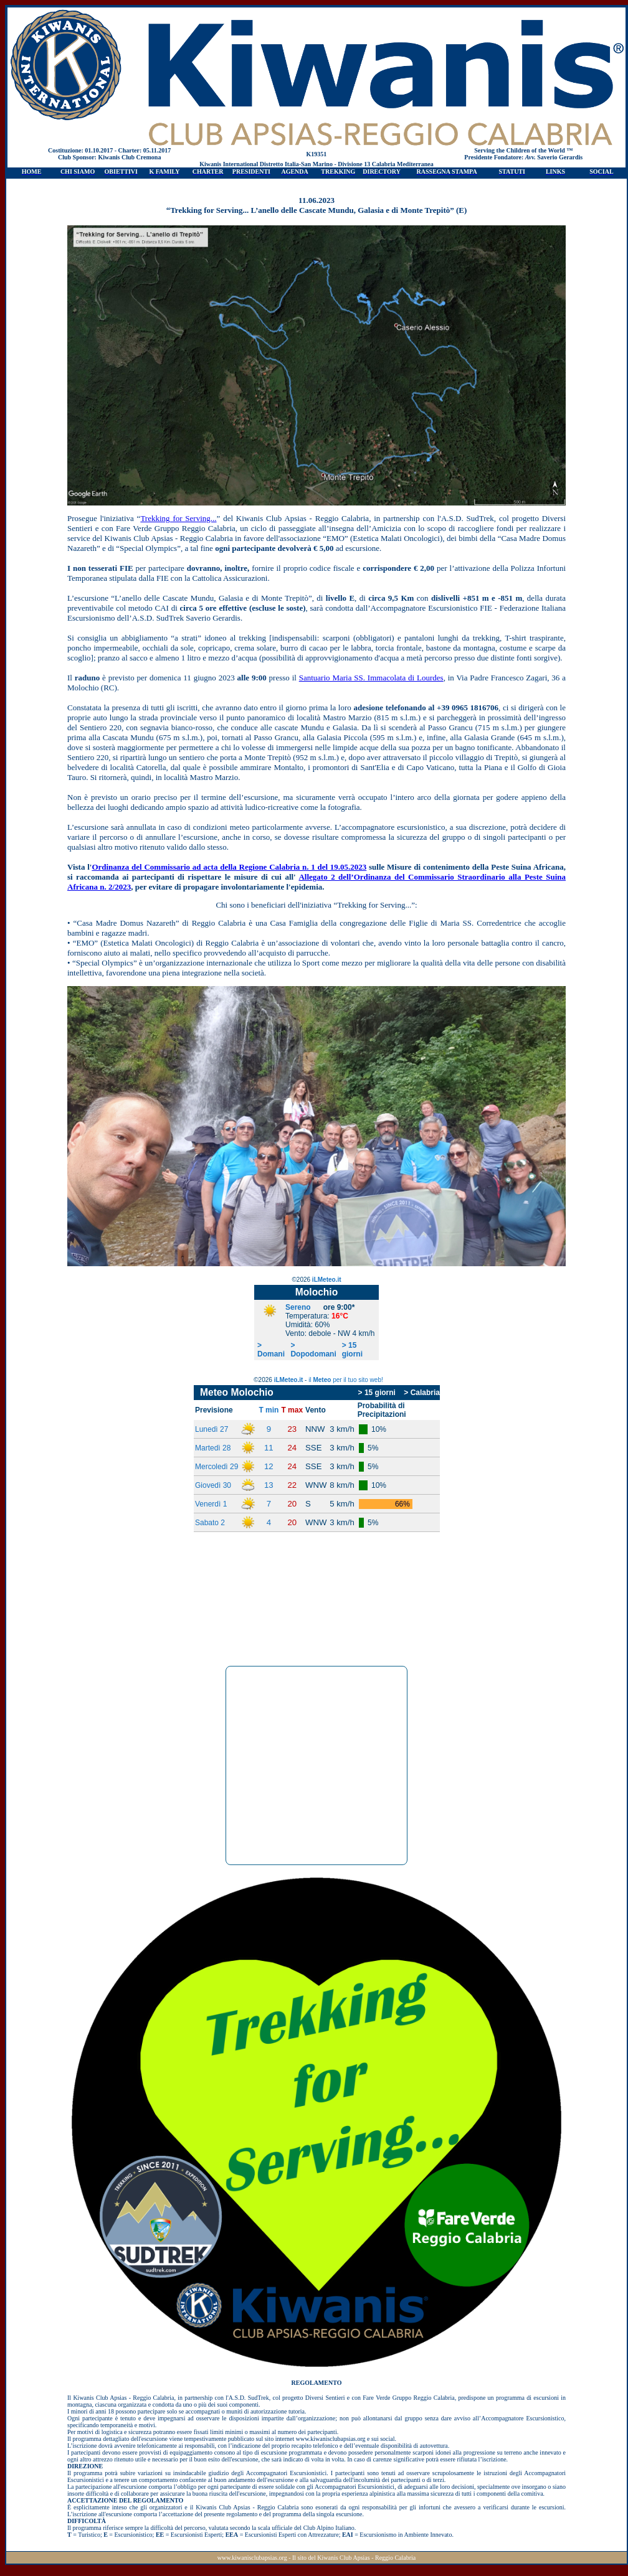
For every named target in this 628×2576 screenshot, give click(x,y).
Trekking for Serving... (178, 518)
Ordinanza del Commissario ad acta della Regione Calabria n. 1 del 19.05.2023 (229, 867)
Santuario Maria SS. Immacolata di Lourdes (371, 677)
